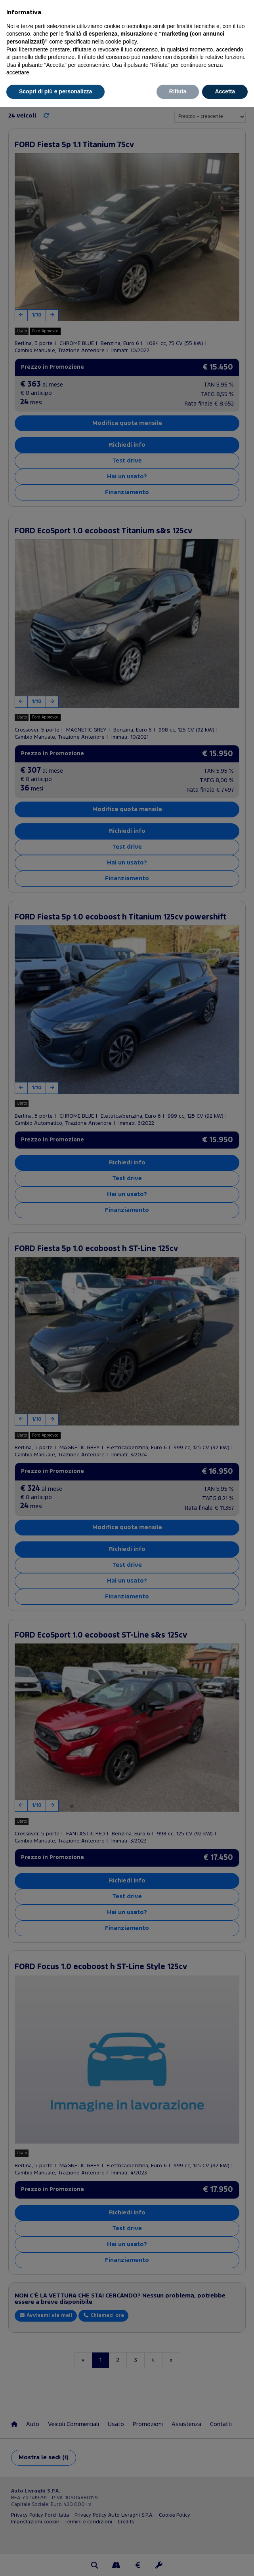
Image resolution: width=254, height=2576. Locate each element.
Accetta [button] (225, 91)
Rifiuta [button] (178, 91)
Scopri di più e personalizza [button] (55, 91)
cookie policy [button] (121, 41)
